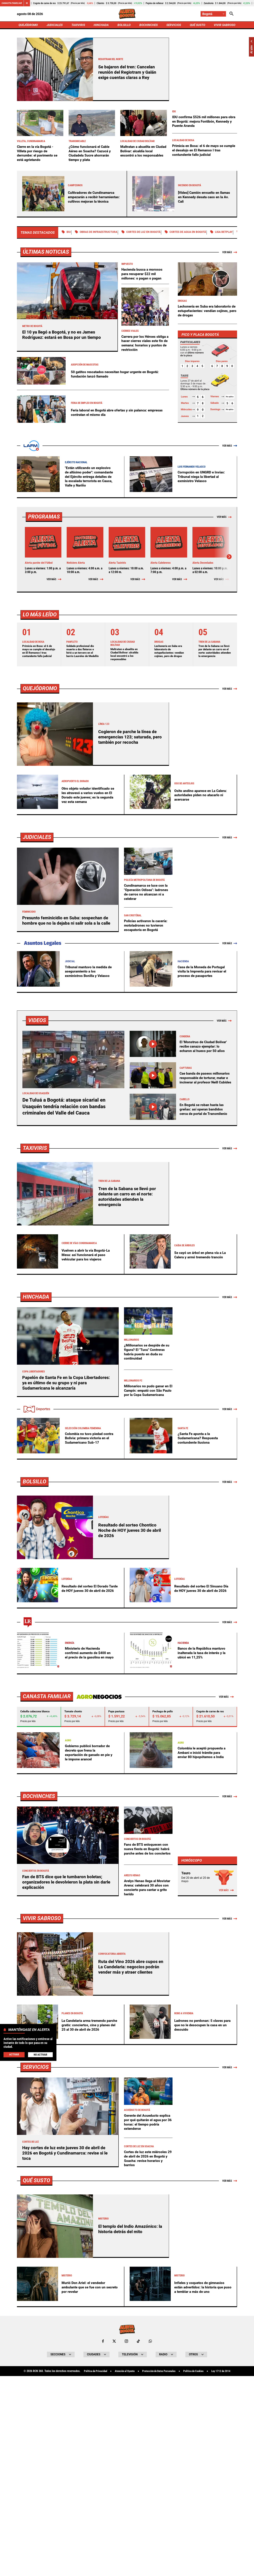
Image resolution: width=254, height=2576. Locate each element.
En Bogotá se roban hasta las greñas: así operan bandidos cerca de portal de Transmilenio (204, 1195)
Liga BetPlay (232, 233)
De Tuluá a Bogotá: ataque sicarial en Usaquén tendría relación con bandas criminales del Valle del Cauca (66, 1192)
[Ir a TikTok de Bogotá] (138, 2541)
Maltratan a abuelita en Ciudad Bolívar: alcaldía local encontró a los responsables (143, 152)
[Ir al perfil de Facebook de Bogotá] (103, 2541)
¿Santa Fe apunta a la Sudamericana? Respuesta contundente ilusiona (199, 1557)
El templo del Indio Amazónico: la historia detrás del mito (129, 2429)
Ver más (229, 253)
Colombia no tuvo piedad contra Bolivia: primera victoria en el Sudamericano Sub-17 (89, 1557)
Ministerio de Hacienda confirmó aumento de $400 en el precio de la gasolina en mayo (89, 1788)
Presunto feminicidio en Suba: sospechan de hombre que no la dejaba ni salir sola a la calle (66, 988)
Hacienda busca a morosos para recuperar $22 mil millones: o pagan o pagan (142, 275)
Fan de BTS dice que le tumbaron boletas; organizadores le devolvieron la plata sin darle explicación (63, 2050)
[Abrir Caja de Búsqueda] (231, 14)
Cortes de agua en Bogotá (194, 233)
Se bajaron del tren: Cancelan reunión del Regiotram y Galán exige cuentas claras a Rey (128, 74)
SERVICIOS (172, 26)
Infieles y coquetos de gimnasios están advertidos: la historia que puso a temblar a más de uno (200, 2487)
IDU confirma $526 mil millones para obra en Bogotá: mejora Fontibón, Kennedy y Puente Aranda (201, 123)
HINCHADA (101, 26)
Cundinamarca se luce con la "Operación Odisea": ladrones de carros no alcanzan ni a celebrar (147, 956)
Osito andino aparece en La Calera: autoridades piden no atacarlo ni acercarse (201, 844)
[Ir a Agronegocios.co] (97, 1848)
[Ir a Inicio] (127, 14)
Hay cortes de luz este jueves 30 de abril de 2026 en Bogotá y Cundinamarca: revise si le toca (66, 2353)
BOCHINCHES (147, 26)
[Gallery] (127, 571)
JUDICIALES (55, 26)
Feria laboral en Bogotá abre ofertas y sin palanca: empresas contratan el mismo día (110, 413)
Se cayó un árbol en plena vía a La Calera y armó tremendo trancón (201, 1357)
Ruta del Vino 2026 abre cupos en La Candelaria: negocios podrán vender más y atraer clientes (128, 2150)
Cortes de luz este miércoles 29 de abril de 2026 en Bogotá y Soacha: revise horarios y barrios (148, 2358)
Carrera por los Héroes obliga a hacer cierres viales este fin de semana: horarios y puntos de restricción (144, 344)
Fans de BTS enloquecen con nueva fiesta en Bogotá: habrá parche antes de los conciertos (148, 2016)
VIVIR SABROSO (224, 26)
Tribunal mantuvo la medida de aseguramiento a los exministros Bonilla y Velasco (89, 1042)
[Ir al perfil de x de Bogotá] (114, 2541)
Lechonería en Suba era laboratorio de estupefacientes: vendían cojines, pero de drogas (206, 312)
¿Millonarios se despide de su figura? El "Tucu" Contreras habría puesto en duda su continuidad (147, 1469)
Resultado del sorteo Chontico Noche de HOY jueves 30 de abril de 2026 (130, 1665)
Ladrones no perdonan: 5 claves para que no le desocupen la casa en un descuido (202, 2209)
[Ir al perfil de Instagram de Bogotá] (126, 2541)
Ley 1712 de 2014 (225, 2571)
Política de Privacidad (91, 2571)
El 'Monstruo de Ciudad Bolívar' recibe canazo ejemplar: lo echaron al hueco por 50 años (204, 1133)
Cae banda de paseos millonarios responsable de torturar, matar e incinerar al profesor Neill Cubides (205, 1164)
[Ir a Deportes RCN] (37, 1527)
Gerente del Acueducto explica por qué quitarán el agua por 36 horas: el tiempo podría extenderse (148, 2321)
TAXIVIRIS (79, 26)
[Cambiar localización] (213, 14)
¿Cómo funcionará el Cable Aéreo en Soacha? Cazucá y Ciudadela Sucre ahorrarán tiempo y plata (90, 154)
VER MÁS (53, 596)
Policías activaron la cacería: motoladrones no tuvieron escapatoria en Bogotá (146, 995)
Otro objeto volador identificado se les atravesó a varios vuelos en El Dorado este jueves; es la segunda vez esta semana (89, 844)
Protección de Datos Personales (159, 2571)
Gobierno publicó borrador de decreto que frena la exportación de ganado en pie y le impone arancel (88, 1904)
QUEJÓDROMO (29, 26)
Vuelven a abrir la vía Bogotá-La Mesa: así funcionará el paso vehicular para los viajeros (87, 1357)
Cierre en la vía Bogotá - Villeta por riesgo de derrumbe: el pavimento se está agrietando (38, 154)
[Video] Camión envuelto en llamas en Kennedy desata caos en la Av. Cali (203, 198)
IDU (69, 233)
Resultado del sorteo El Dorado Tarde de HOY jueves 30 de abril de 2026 (89, 1723)
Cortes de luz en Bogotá (147, 233)
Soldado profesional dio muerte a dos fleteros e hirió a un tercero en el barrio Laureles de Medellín (81, 685)
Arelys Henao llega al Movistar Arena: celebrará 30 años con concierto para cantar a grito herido (148, 2055)
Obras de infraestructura (100, 233)
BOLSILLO (124, 26)
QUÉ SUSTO (196, 26)
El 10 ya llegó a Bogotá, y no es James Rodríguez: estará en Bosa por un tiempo (62, 336)
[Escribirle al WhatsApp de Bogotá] (150, 2541)
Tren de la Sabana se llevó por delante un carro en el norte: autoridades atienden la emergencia (214, 684)
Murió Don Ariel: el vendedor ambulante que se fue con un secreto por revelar (84, 2487)
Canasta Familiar (13, 3)
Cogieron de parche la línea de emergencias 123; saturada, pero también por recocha (130, 786)
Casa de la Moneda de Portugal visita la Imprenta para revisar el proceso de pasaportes (198, 1041)
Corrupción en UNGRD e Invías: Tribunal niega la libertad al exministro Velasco (201, 493)
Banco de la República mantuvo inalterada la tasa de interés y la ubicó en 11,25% (201, 1788)
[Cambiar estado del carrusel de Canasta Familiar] (28, 3)
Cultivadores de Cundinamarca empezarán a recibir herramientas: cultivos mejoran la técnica (94, 198)
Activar (14, 2054)
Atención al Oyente (122, 2571)
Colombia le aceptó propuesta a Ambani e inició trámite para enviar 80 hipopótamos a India (201, 1904)
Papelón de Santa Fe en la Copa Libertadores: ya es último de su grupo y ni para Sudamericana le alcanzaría (67, 1501)
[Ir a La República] (28, 1757)
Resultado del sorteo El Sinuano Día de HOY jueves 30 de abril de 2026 (202, 1723)
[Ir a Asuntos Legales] (44, 1013)
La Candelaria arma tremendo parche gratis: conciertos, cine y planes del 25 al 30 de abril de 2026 (90, 2209)
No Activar (40, 2054)
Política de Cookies (196, 2571)
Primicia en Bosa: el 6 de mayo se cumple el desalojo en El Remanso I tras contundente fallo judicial (203, 151)
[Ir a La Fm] (31, 462)
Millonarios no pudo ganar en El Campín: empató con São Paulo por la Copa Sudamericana (147, 1506)
